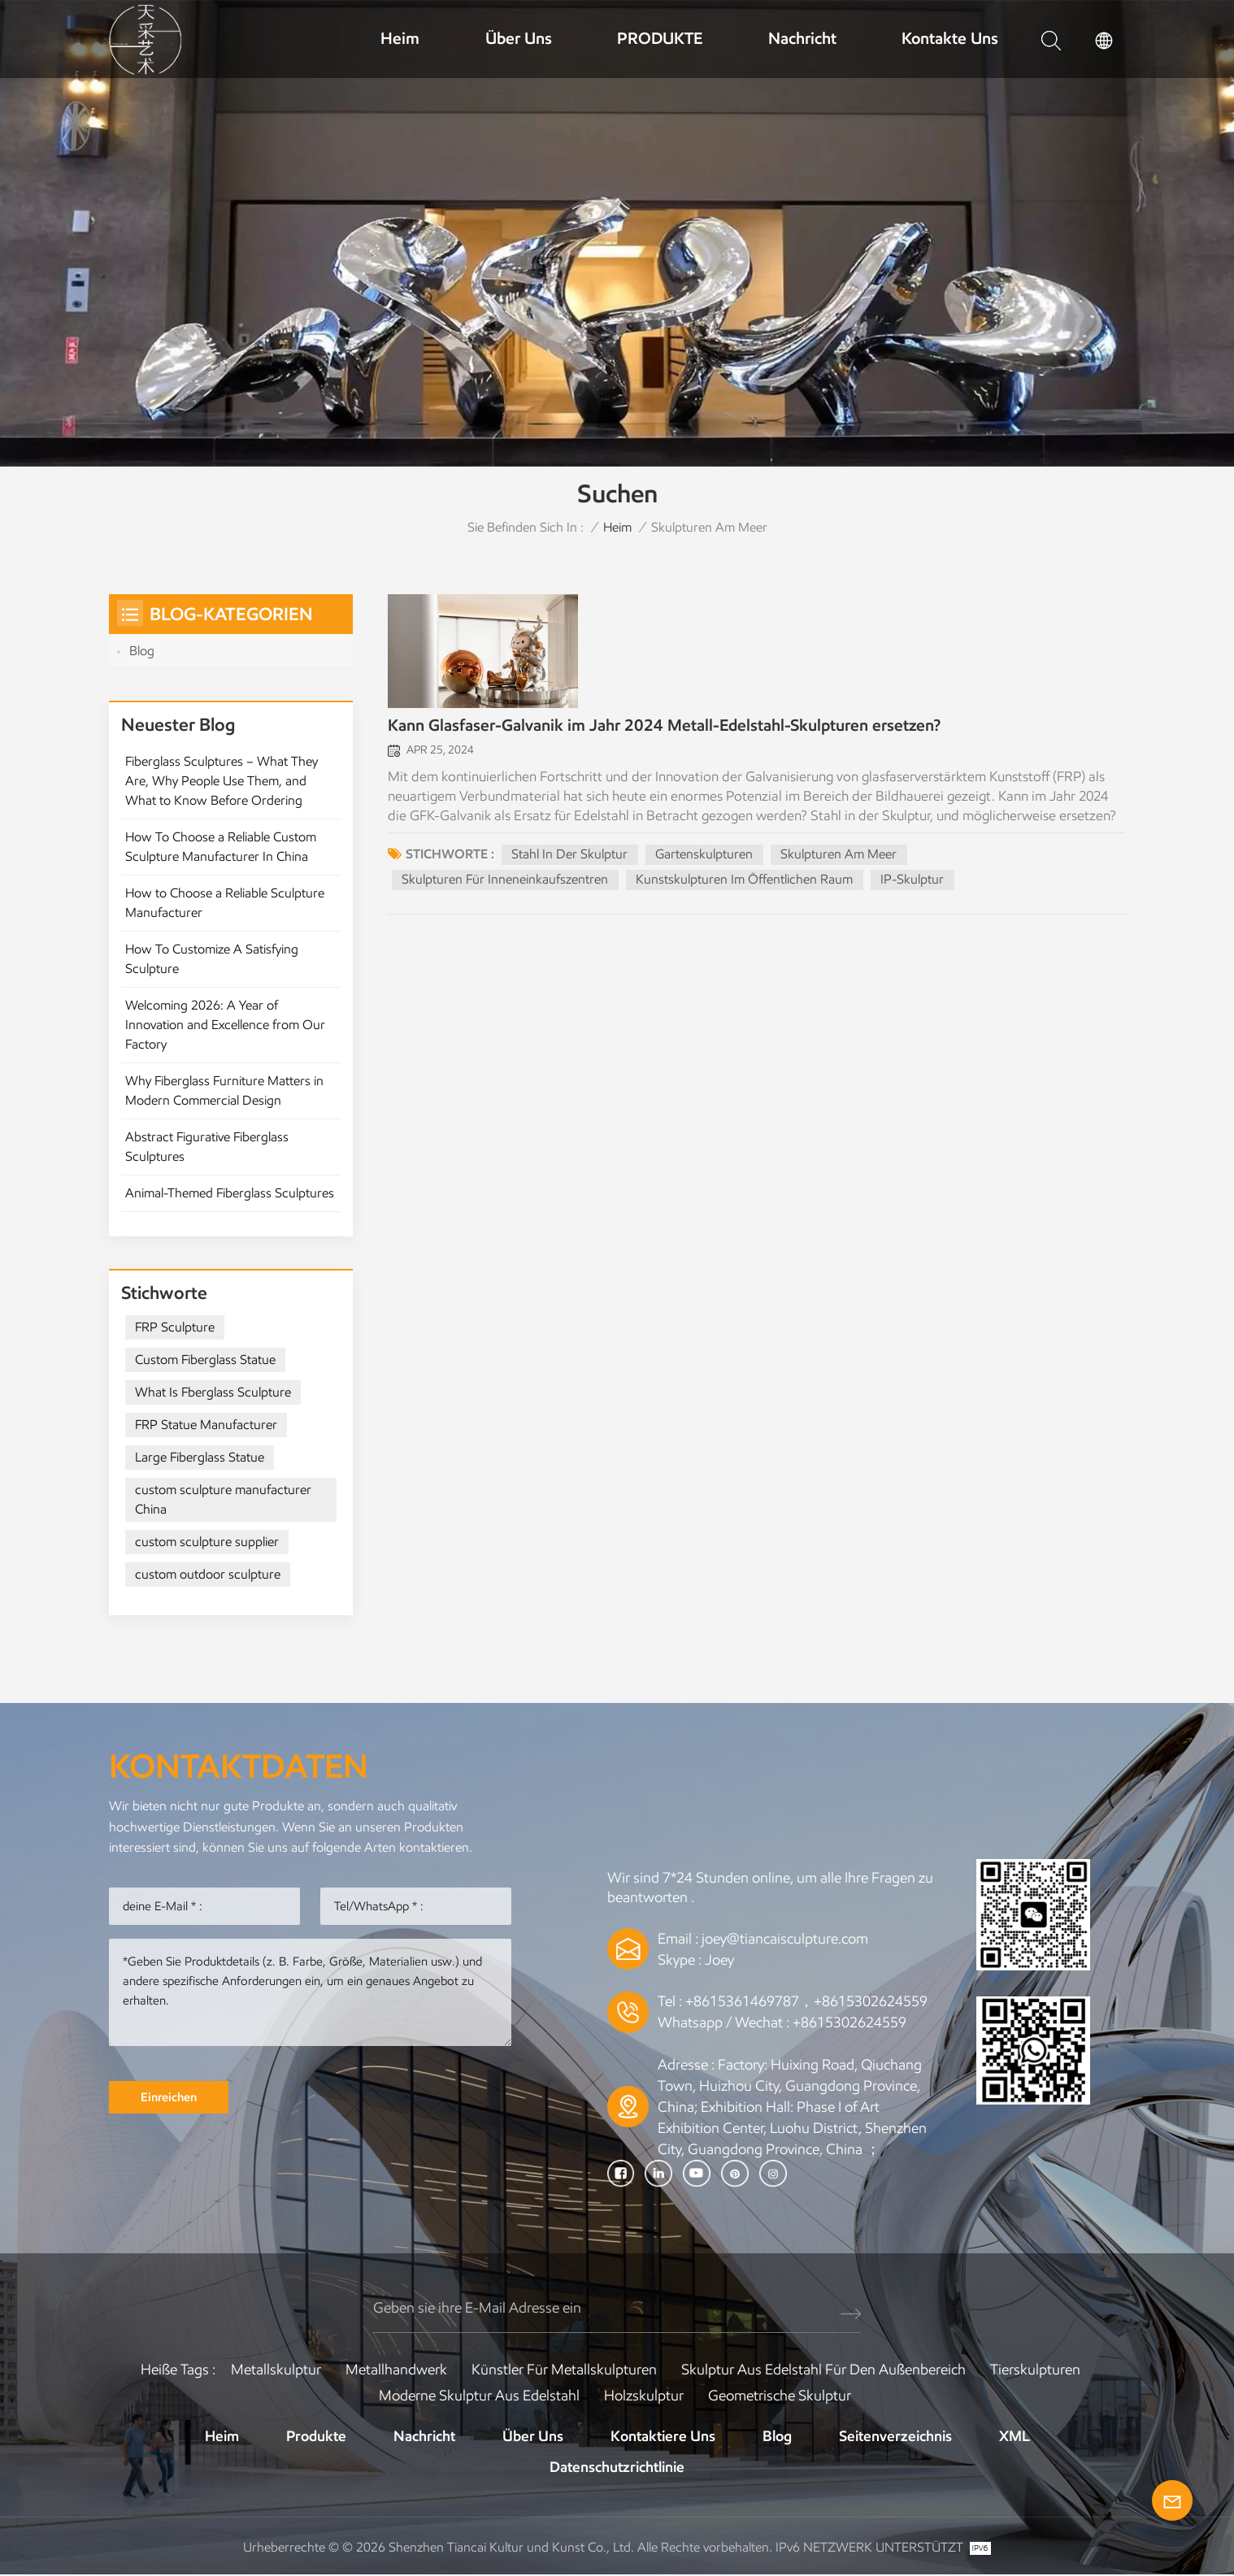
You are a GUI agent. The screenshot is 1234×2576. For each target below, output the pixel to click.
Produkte (316, 2437)
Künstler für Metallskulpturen (564, 2370)
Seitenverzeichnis (895, 2437)
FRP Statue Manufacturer (206, 1425)
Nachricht (802, 38)
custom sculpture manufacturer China (223, 1500)
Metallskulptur (276, 2370)
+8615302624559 (849, 2023)
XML (1014, 2437)
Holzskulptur (644, 2396)
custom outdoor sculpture (207, 1575)
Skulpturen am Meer (839, 858)
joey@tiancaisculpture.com (785, 1939)
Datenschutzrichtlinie (617, 2468)
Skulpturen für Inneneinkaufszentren (505, 883)
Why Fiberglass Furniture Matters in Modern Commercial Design (224, 1090)
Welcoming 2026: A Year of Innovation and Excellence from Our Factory (225, 1024)
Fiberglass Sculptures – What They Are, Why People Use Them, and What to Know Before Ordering (221, 781)
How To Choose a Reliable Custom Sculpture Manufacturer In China (220, 846)
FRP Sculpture (175, 1328)
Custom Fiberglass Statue (205, 1360)
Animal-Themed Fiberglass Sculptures (229, 1193)
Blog (141, 650)
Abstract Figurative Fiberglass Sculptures (207, 1146)
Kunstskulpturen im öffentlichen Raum (745, 883)
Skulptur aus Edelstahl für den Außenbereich (823, 2370)
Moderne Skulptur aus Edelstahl (479, 2396)
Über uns (518, 38)
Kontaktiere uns (662, 2437)
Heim (399, 38)
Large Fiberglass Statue (199, 1458)
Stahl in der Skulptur (569, 858)
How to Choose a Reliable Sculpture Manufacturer (224, 902)
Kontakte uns (950, 38)
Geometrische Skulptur (779, 2396)
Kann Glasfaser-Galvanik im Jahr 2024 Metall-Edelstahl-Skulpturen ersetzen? (664, 729)
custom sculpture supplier (207, 1542)
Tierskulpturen (1035, 2370)
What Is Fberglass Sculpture (213, 1393)
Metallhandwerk (396, 2370)
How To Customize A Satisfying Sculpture (211, 958)
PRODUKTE (659, 38)
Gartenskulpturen (705, 858)
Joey (719, 1960)
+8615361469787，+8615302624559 (806, 2002)
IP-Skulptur (913, 883)
